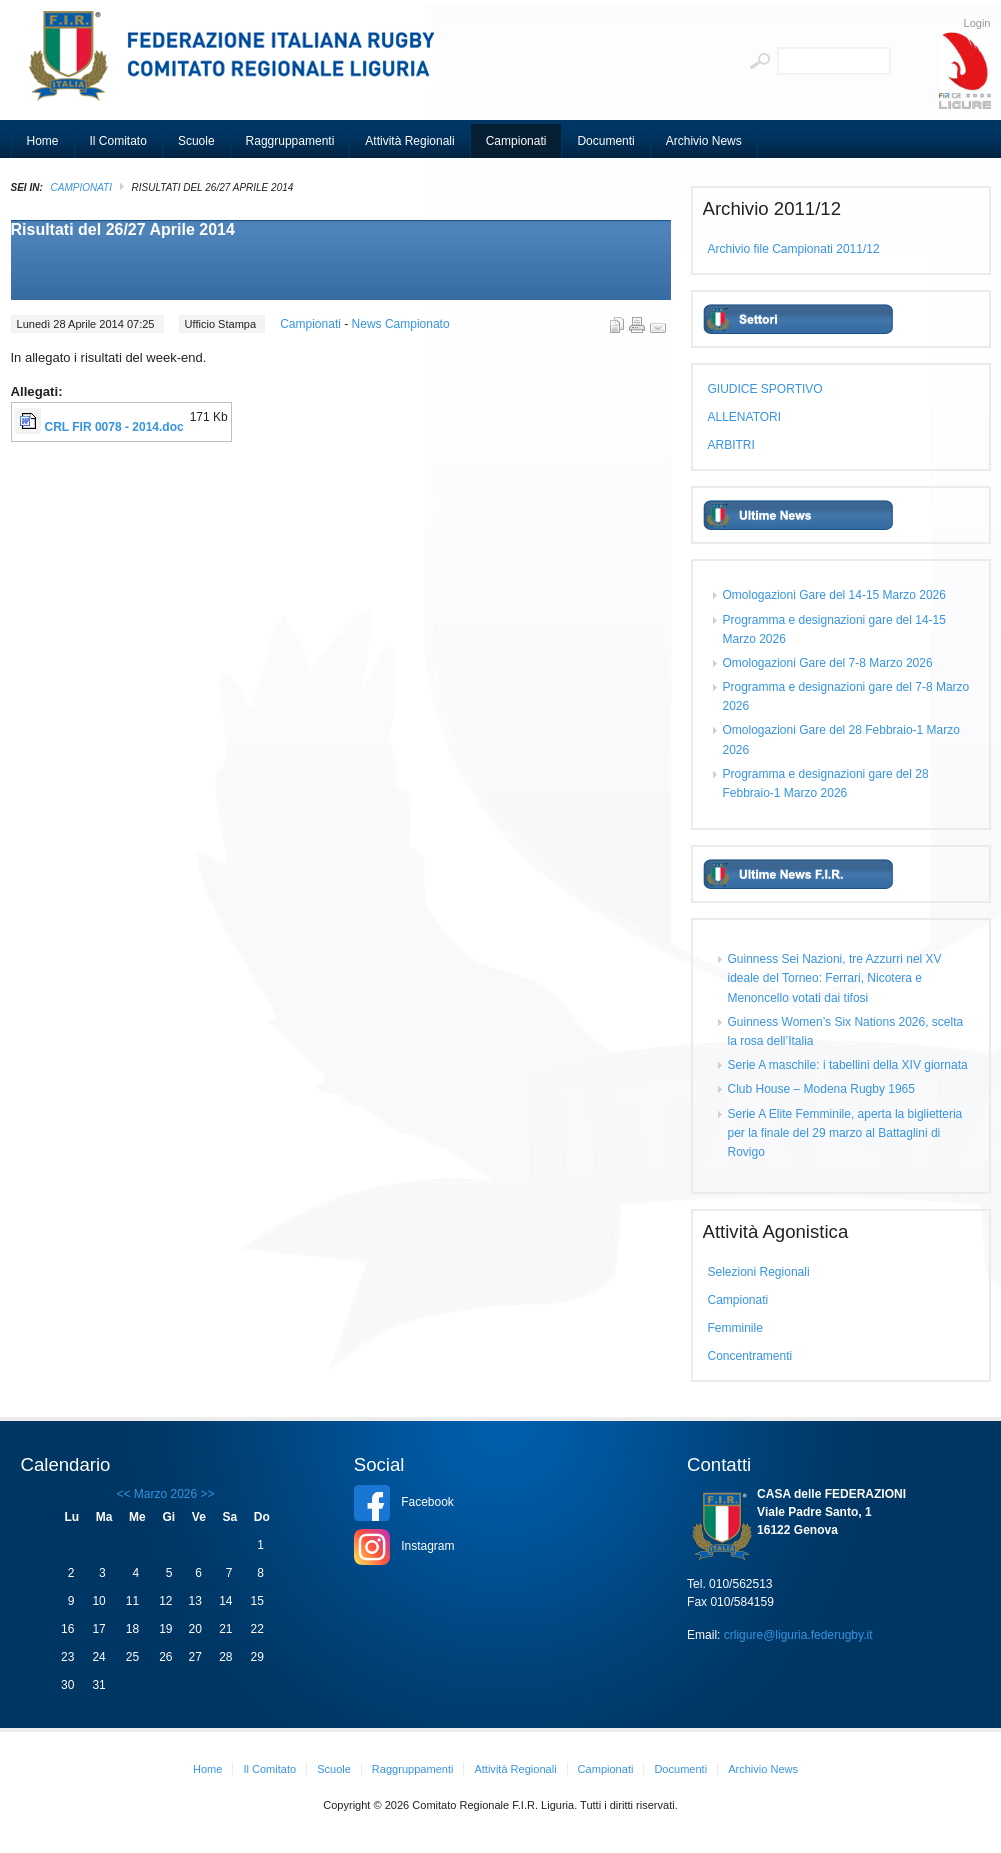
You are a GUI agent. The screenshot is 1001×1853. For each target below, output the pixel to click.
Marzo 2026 (165, 1494)
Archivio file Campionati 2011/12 (794, 249)
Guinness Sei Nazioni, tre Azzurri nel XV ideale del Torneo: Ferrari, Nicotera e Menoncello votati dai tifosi (835, 978)
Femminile (735, 1328)
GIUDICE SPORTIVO (765, 389)
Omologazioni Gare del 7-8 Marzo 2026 (828, 663)
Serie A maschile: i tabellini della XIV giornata (848, 1065)
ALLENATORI (745, 417)
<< (123, 1494)
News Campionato (401, 324)
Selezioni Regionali (759, 1272)
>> (205, 1494)
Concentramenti (750, 1356)
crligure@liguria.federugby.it (798, 1635)
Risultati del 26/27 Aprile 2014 (123, 229)
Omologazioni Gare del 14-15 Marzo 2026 (834, 595)
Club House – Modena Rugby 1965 (821, 1089)
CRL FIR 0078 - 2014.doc (114, 427)
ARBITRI (731, 445)
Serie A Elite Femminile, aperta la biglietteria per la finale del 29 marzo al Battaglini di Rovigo (845, 1133)
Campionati (81, 187)
